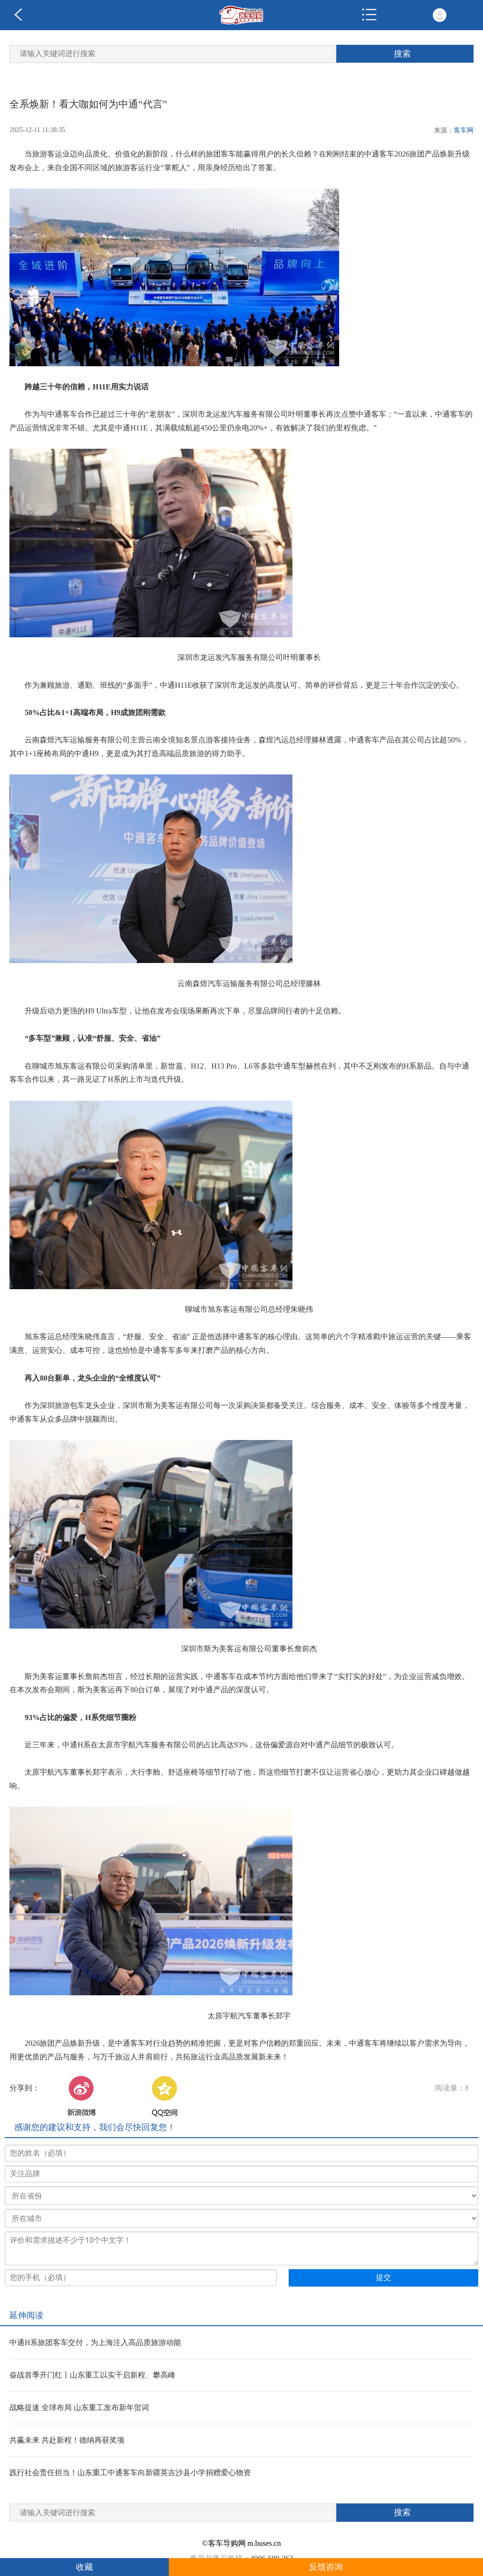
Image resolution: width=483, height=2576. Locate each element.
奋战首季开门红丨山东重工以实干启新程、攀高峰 (92, 2375)
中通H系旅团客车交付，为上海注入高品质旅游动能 (95, 2342)
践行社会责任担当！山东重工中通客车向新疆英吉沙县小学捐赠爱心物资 (130, 2473)
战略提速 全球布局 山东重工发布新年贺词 (79, 2407)
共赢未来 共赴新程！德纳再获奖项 (67, 2440)
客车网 (464, 130)
